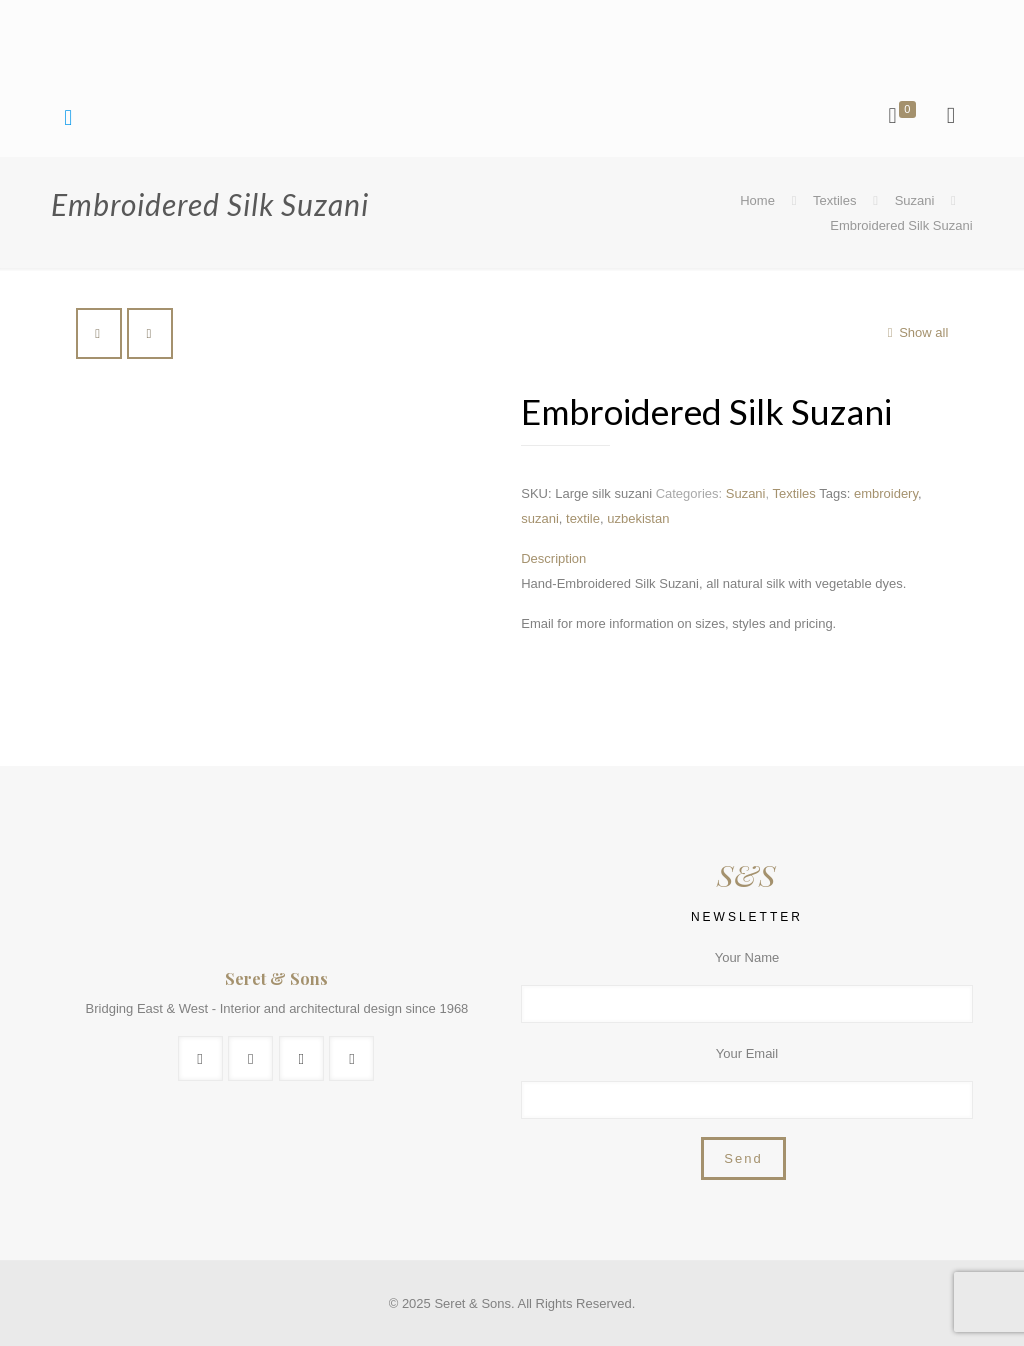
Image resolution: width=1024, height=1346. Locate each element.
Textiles (834, 200)
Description (553, 558)
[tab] (742, 558)
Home (757, 200)
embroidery (886, 493)
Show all (914, 332)
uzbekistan (638, 518)
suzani (540, 518)
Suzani (915, 200)
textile (583, 518)
